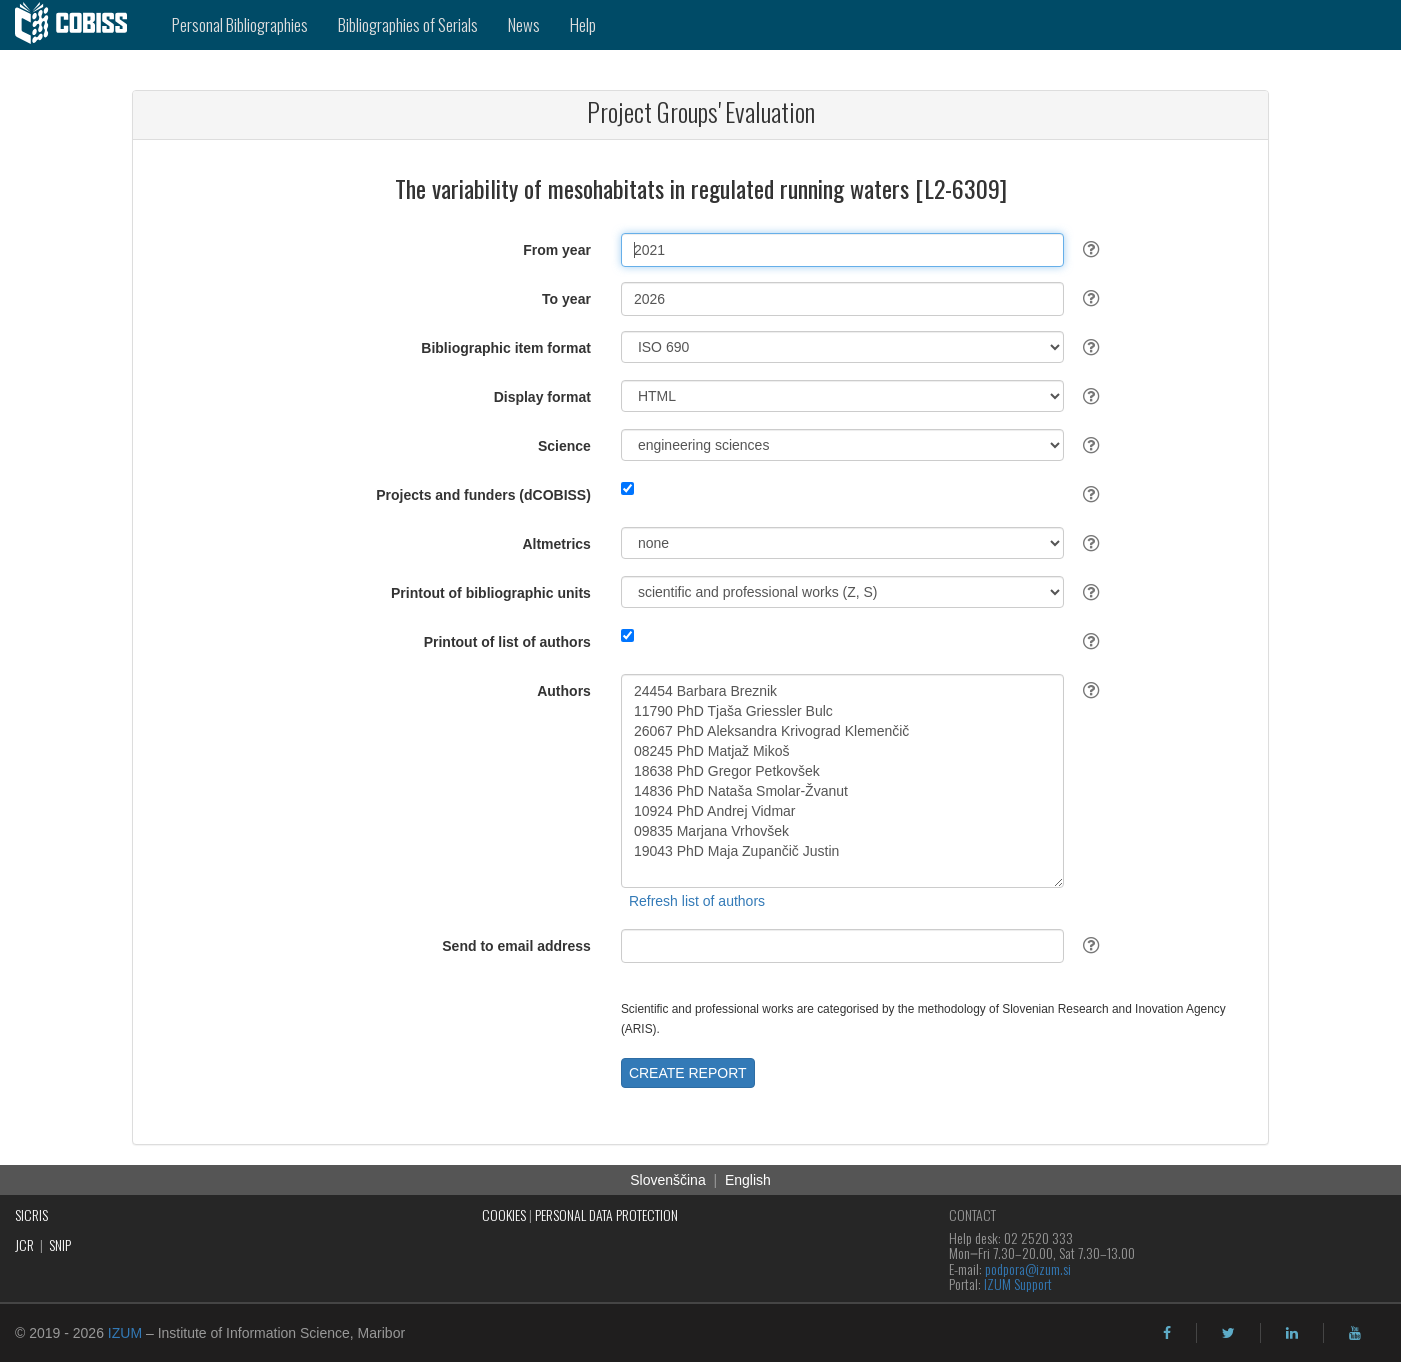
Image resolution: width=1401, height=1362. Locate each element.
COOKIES (504, 1214)
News (524, 24)
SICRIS (31, 1214)
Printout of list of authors (507, 642)
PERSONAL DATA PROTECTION (606, 1214)
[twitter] (1228, 1333)
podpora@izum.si (1028, 1268)
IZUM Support (1018, 1283)
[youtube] (1355, 1333)
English (748, 1180)
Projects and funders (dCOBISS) (483, 495)
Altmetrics (556, 544)
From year (557, 250)
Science (564, 446)
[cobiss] (78, 25)
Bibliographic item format (506, 348)
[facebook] (1167, 1333)
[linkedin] (1292, 1333)
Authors (564, 691)
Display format (542, 397)
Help (583, 24)
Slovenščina (668, 1180)
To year (566, 299)
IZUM (125, 1333)
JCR (24, 1244)
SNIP (60, 1244)
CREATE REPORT (688, 1073)
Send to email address (516, 946)
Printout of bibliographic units (491, 593)
